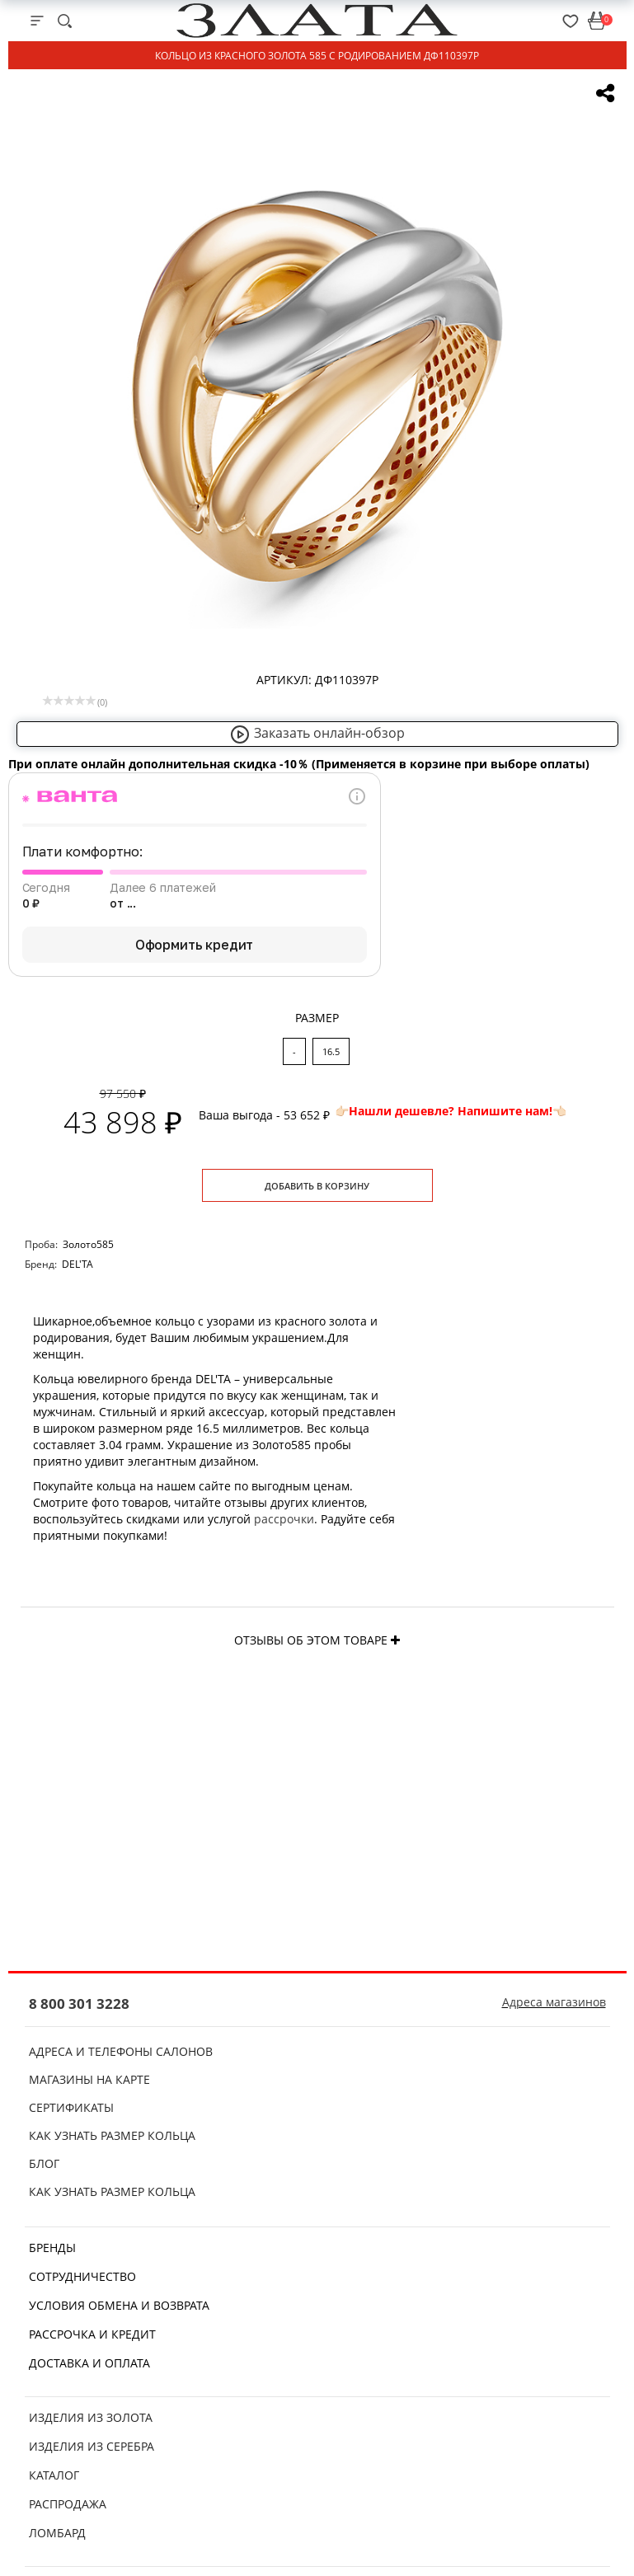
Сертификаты (71, 2107)
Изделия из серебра (91, 2446)
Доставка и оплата (89, 2363)
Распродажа (67, 2504)
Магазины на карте (89, 2079)
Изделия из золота (91, 2417)
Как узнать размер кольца (112, 2135)
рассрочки (284, 1519)
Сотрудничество (82, 2276)
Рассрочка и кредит (92, 2334)
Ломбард (57, 2533)
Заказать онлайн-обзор (317, 733)
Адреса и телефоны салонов (121, 2051)
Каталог (54, 2475)
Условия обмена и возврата (119, 2305)
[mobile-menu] (37, 20)
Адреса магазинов (554, 2002)
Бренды (52, 2247)
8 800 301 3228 (79, 2003)
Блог (44, 2163)
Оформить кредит (194, 944)
